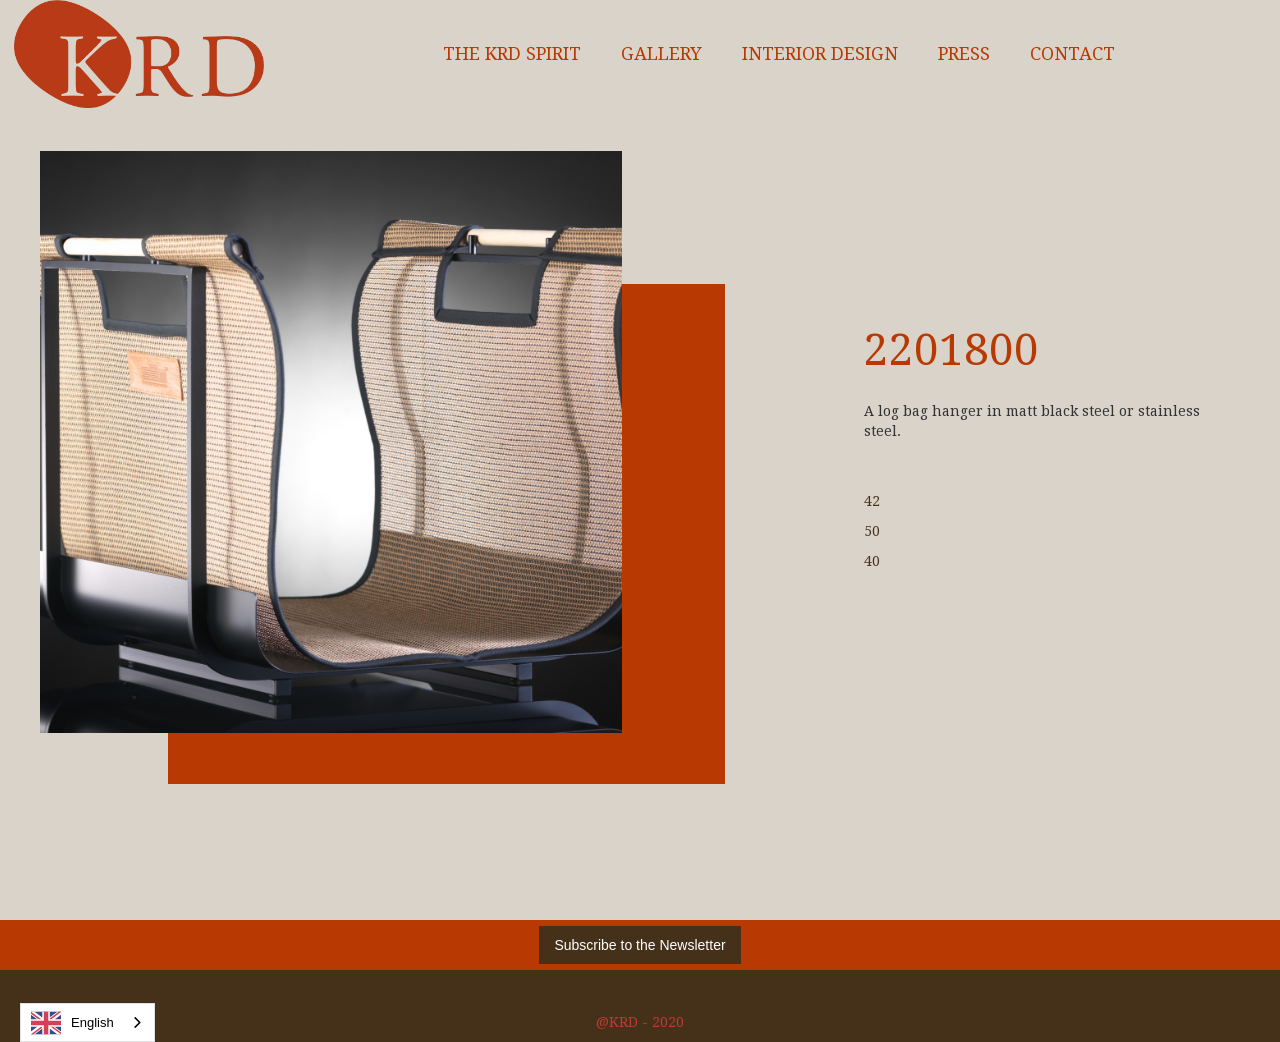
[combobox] (87, 1022)
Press (964, 54)
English (72, 1023)
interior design (820, 54)
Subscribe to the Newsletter (639, 945)
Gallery (661, 54)
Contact (1072, 54)
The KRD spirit (512, 54)
